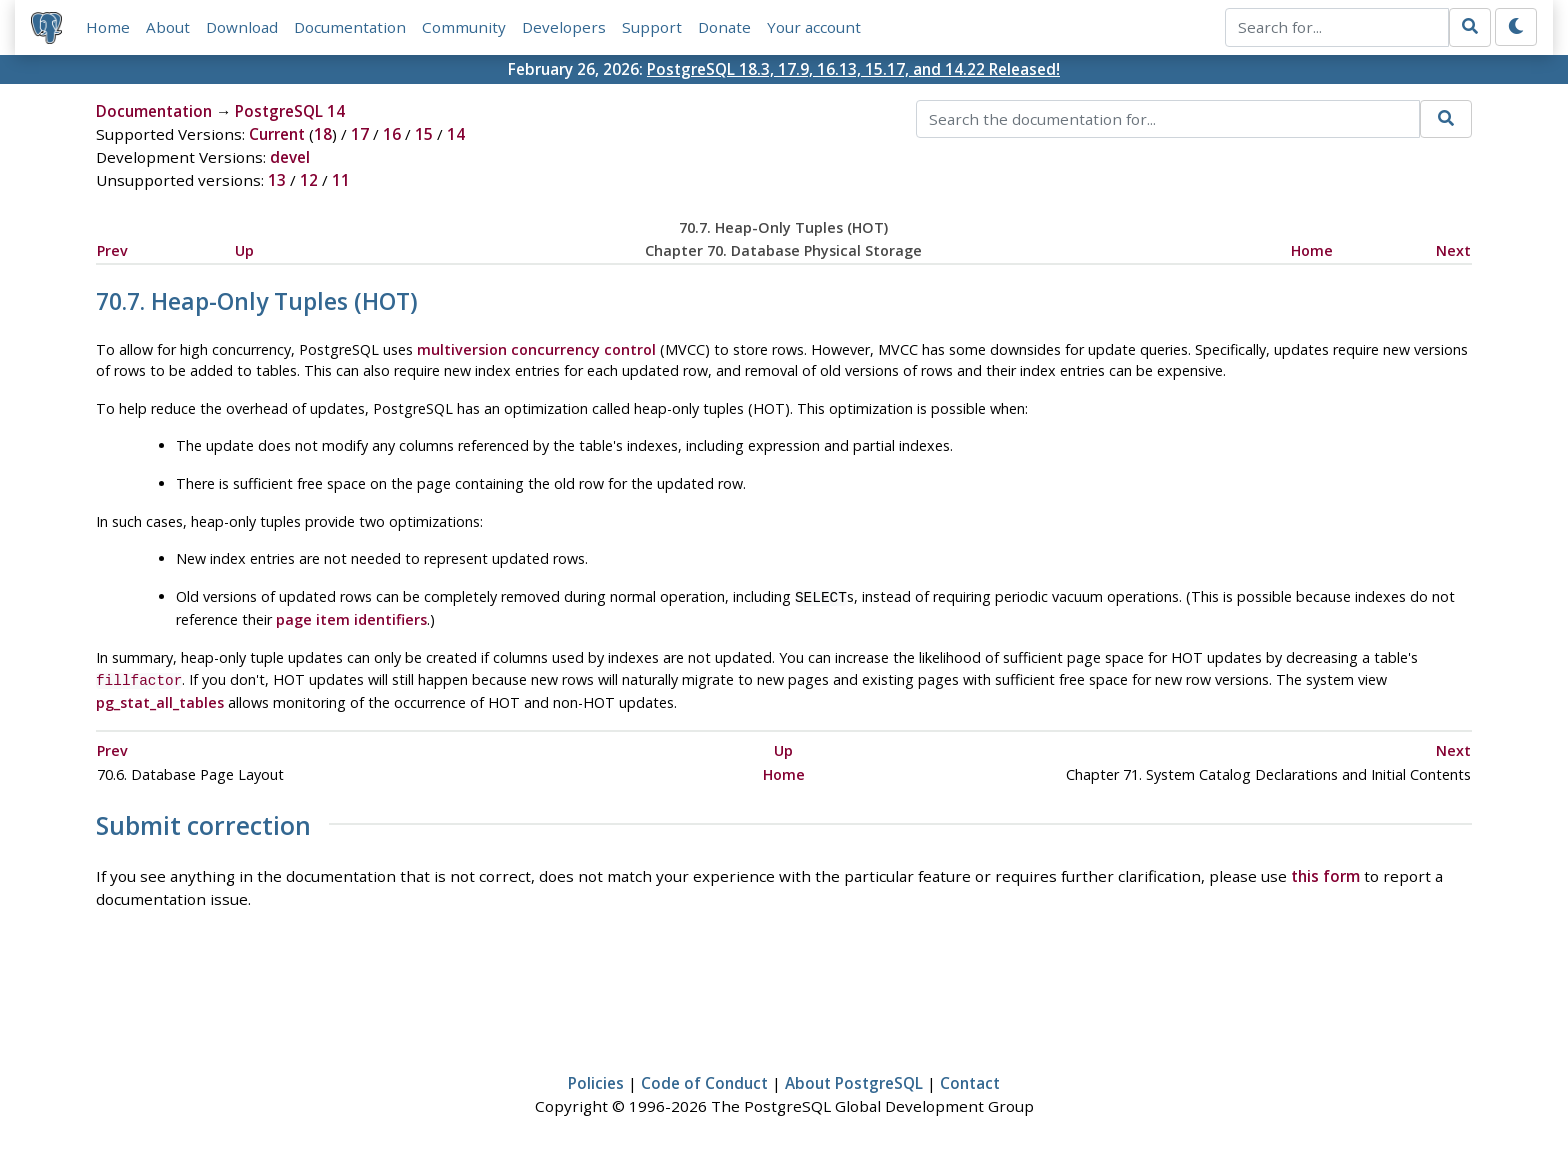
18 (323, 134)
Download (242, 27)
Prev (112, 250)
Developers (564, 27)
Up (244, 250)
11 (341, 180)
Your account (814, 27)
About (168, 27)
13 (277, 180)
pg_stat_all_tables (160, 698)
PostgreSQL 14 (290, 111)
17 (360, 134)
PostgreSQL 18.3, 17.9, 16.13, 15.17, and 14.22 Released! (853, 69)
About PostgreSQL (854, 1079)
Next (1453, 250)
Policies (596, 1079)
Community (464, 27)
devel (290, 157)
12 (309, 180)
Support (652, 27)
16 (392, 134)
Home (108, 27)
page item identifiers (351, 617)
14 (456, 134)
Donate (724, 27)
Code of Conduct (704, 1079)
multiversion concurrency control (536, 349)
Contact (970, 1079)
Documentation (350, 27)
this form (1325, 872)
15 (424, 134)
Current (277, 134)
